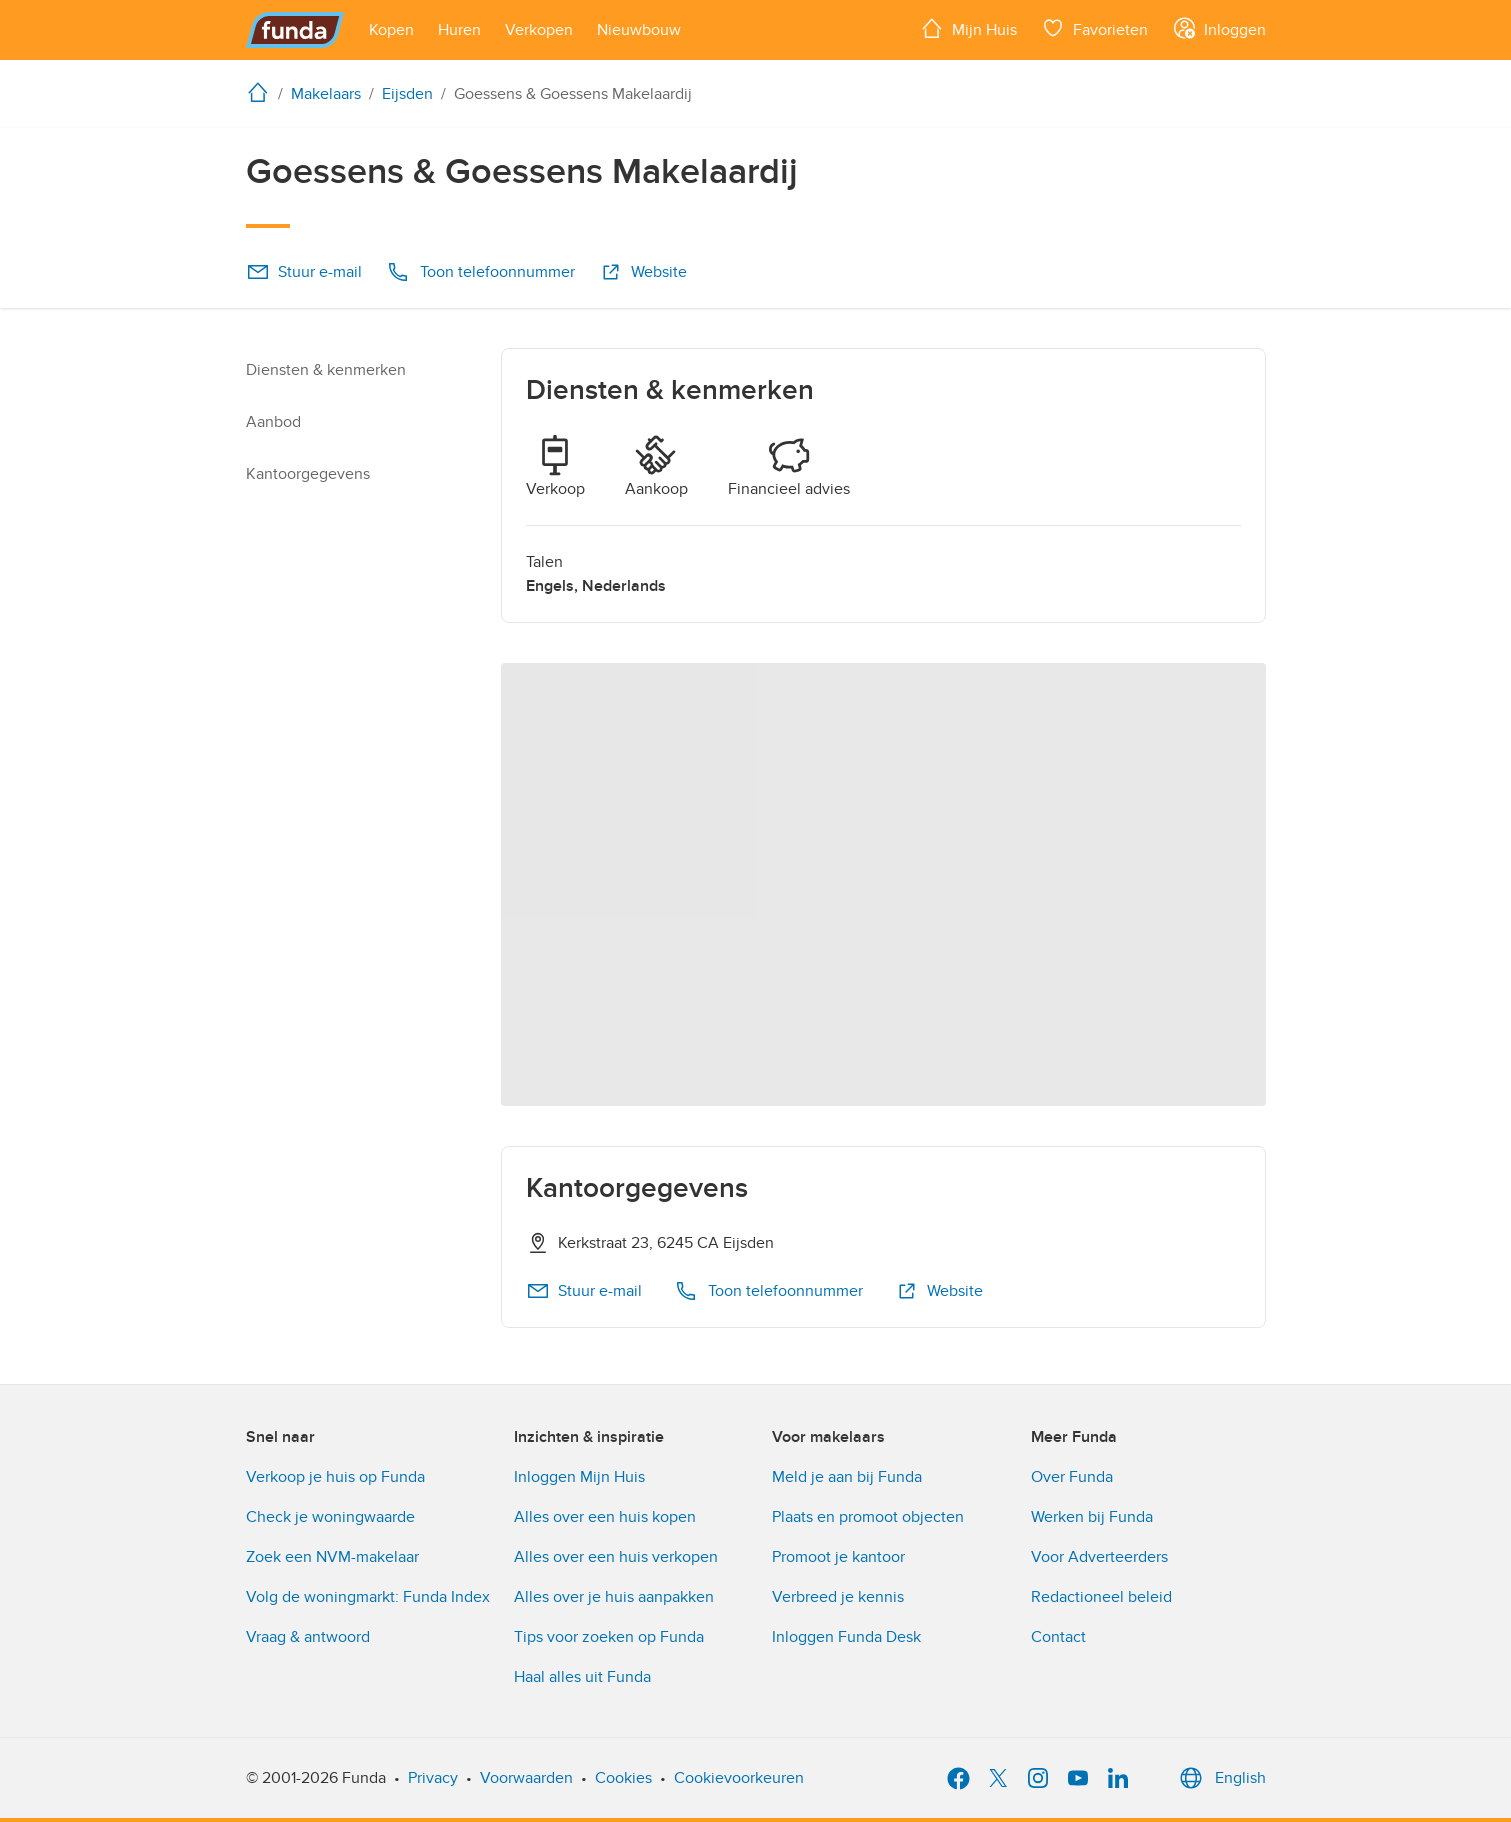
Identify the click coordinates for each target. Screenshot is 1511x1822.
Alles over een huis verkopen (616, 1557)
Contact (1058, 1637)
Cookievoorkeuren (739, 1778)
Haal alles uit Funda (582, 1677)
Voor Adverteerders (1099, 1557)
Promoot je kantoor (838, 1557)
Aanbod (273, 422)
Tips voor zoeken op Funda (609, 1637)
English (1220, 1778)
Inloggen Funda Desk (846, 1637)
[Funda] (295, 30)
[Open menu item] (391, 30)
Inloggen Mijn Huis (579, 1477)
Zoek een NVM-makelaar (332, 1557)
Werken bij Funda (1092, 1517)
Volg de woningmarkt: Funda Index (368, 1597)
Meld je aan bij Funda (847, 1477)
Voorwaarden (526, 1778)
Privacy (433, 1778)
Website (643, 272)
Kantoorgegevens (308, 474)
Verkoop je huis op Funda (335, 1477)
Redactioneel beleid (1101, 1597)
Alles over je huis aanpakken (614, 1597)
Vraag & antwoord (308, 1637)
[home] (262, 92)
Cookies (623, 1778)
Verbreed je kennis (838, 1597)
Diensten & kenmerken (326, 370)
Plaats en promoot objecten (868, 1517)
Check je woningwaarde (330, 1517)
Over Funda (1072, 1477)
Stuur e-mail (304, 272)
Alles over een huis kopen (605, 1517)
